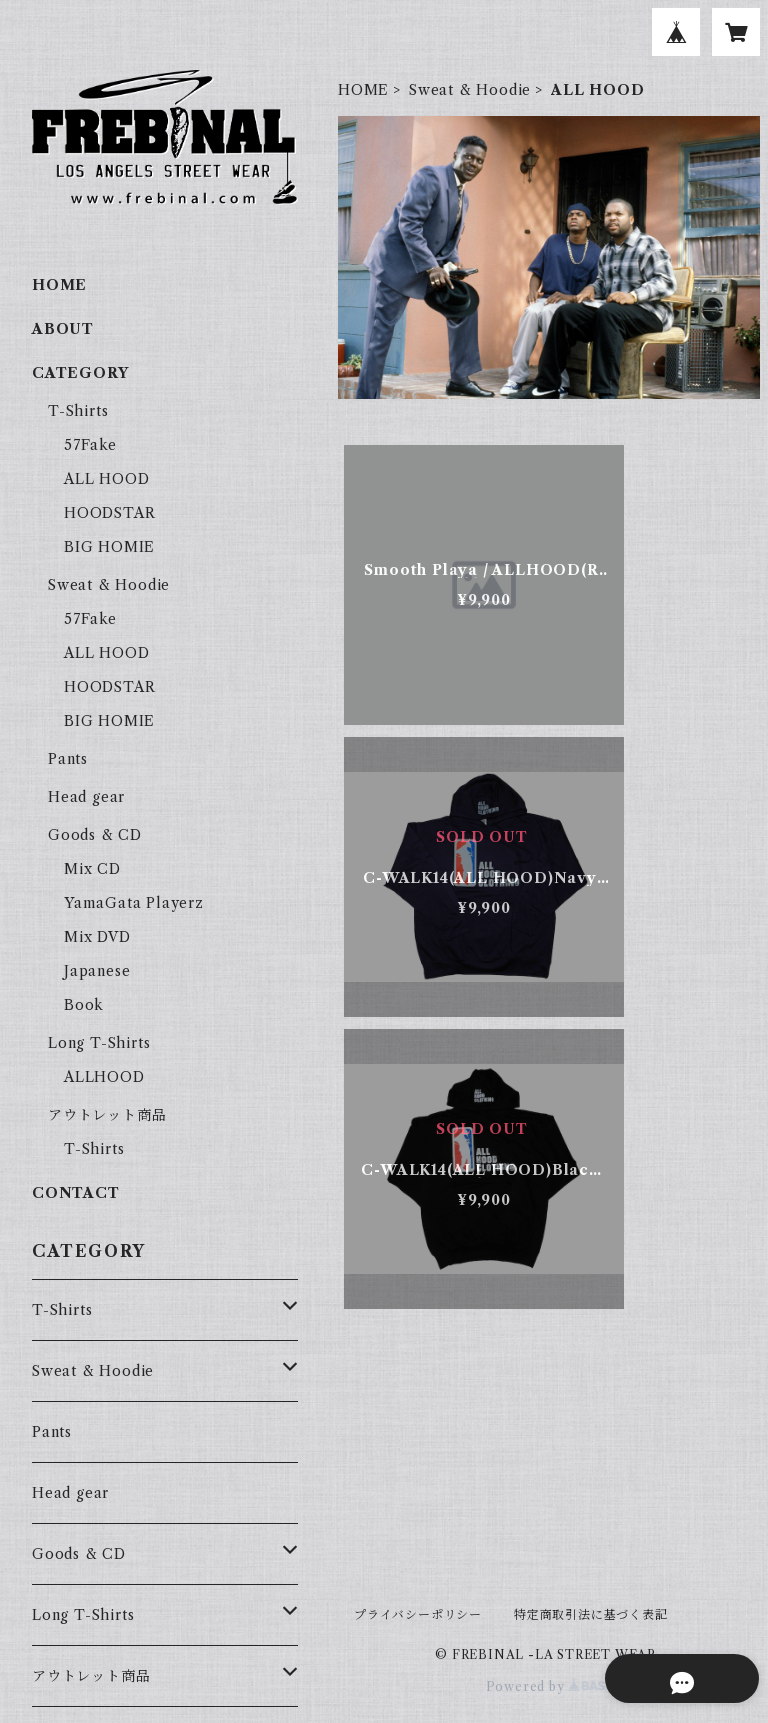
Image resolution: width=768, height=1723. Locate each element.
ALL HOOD (106, 479)
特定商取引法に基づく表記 (591, 1614)
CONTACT (76, 1193)
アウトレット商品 (107, 1115)
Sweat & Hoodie (470, 90)
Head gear (86, 797)
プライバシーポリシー (418, 1614)
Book (84, 1005)
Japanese (97, 971)
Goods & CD (95, 835)
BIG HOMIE (109, 547)
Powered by (549, 1686)
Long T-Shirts (99, 1043)
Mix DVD (97, 937)
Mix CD (92, 869)
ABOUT (63, 329)
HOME (363, 90)
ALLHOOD (104, 1077)
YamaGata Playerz (134, 903)
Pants (68, 759)
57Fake (90, 445)
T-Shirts (78, 411)
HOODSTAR (109, 513)
